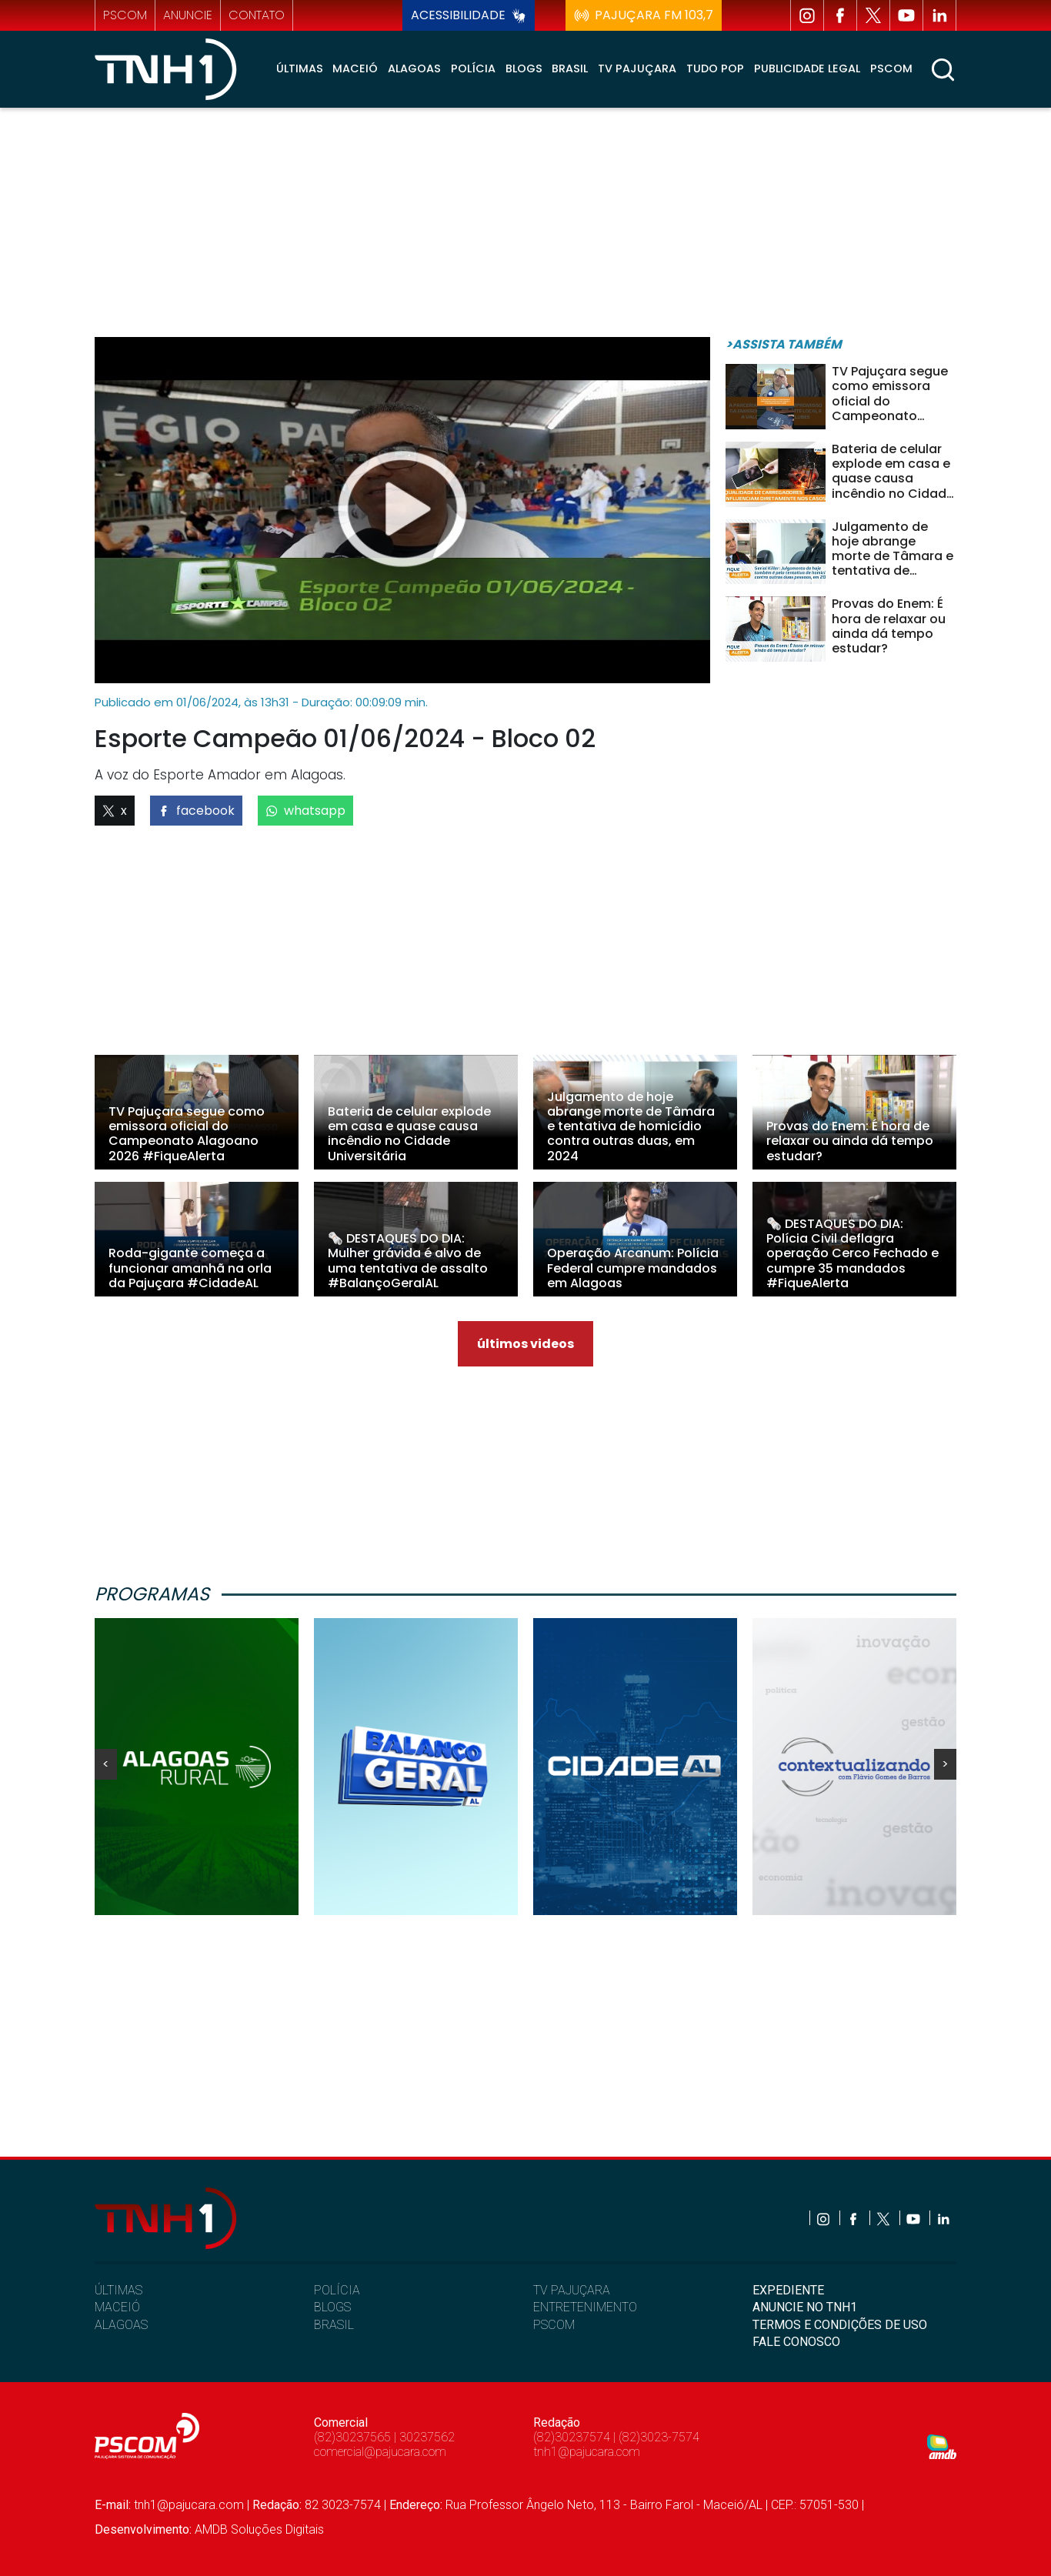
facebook (196, 810)
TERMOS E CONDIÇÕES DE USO (839, 2324)
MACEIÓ (117, 2307)
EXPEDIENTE (788, 2290)
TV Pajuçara (637, 68)
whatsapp (305, 810)
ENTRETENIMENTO (585, 2307)
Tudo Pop (715, 68)
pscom (125, 15)
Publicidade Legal (807, 68)
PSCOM (554, 2324)
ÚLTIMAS (118, 2290)
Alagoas (414, 68)
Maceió (355, 68)
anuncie (187, 15)
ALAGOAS (121, 2324)
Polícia (473, 68)
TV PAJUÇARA (571, 2290)
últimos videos (525, 1344)
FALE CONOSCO (796, 2341)
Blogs (523, 68)
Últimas (299, 68)
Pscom (891, 68)
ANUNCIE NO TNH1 (804, 2307)
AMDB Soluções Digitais (259, 2529)
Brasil (570, 68)
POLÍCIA (337, 2290)
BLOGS (332, 2307)
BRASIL (334, 2324)
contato (257, 15)
